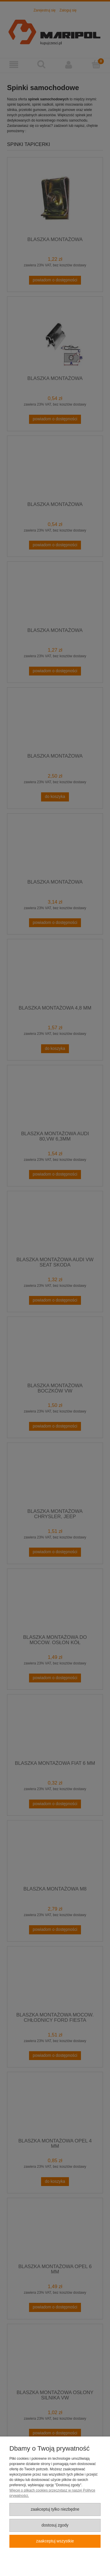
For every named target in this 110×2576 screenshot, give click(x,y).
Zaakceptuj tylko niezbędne (55, 2509)
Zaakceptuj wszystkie (55, 2541)
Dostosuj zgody (54, 2525)
